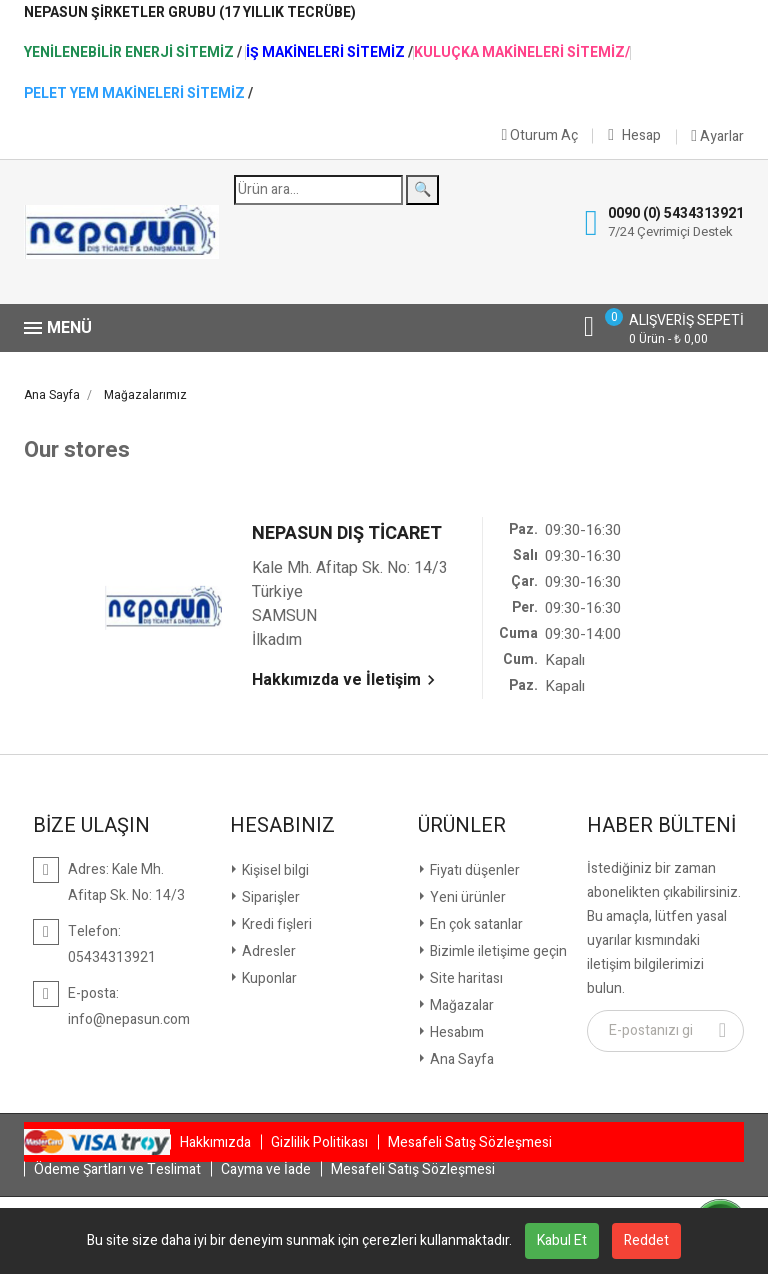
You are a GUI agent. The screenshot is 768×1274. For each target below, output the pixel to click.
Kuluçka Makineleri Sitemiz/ (522, 53)
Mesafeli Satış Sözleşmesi (470, 1142)
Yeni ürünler (466, 897)
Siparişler (269, 897)
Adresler (267, 951)
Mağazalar (460, 1005)
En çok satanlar (475, 924)
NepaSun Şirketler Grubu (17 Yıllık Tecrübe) (190, 12)
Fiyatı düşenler (473, 870)
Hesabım (455, 1032)
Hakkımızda (215, 1142)
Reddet (646, 1240)
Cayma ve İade (266, 1169)
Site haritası (465, 978)
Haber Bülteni (661, 826)
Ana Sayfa (460, 1059)
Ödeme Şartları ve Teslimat (117, 1169)
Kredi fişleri (275, 924)
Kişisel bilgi (274, 870)
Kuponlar (268, 978)
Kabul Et (562, 1240)
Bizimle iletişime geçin (497, 951)
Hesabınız (282, 826)
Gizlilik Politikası (319, 1142)
